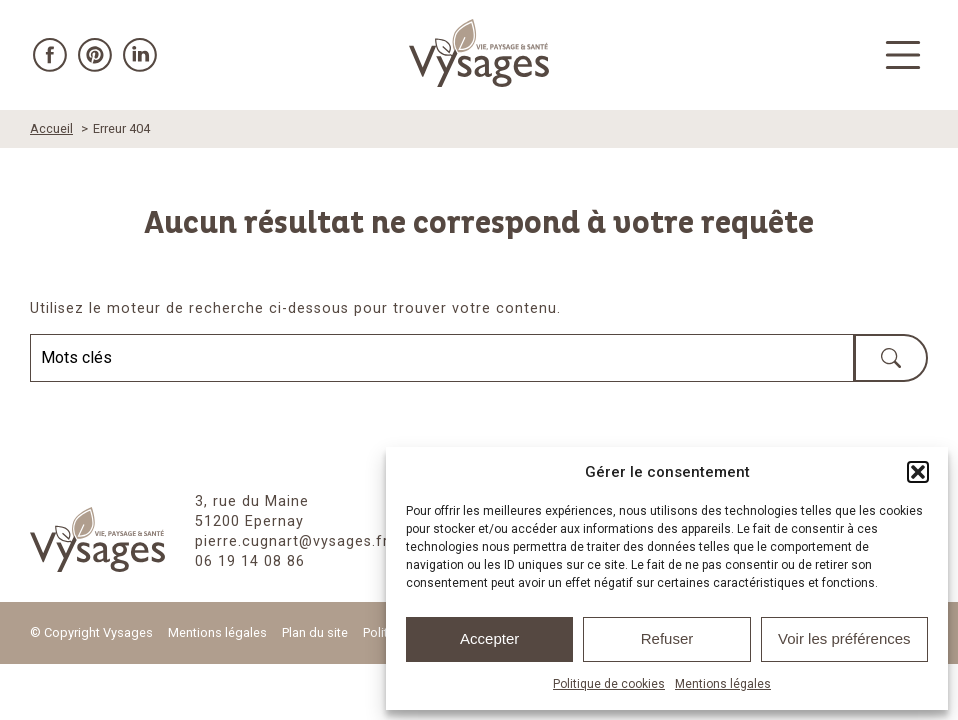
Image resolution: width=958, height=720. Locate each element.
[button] (918, 472)
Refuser (667, 638)
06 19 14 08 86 (250, 561)
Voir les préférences (844, 638)
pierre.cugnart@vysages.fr (292, 541)
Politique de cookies (609, 684)
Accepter (489, 638)
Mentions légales (723, 684)
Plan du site (315, 632)
